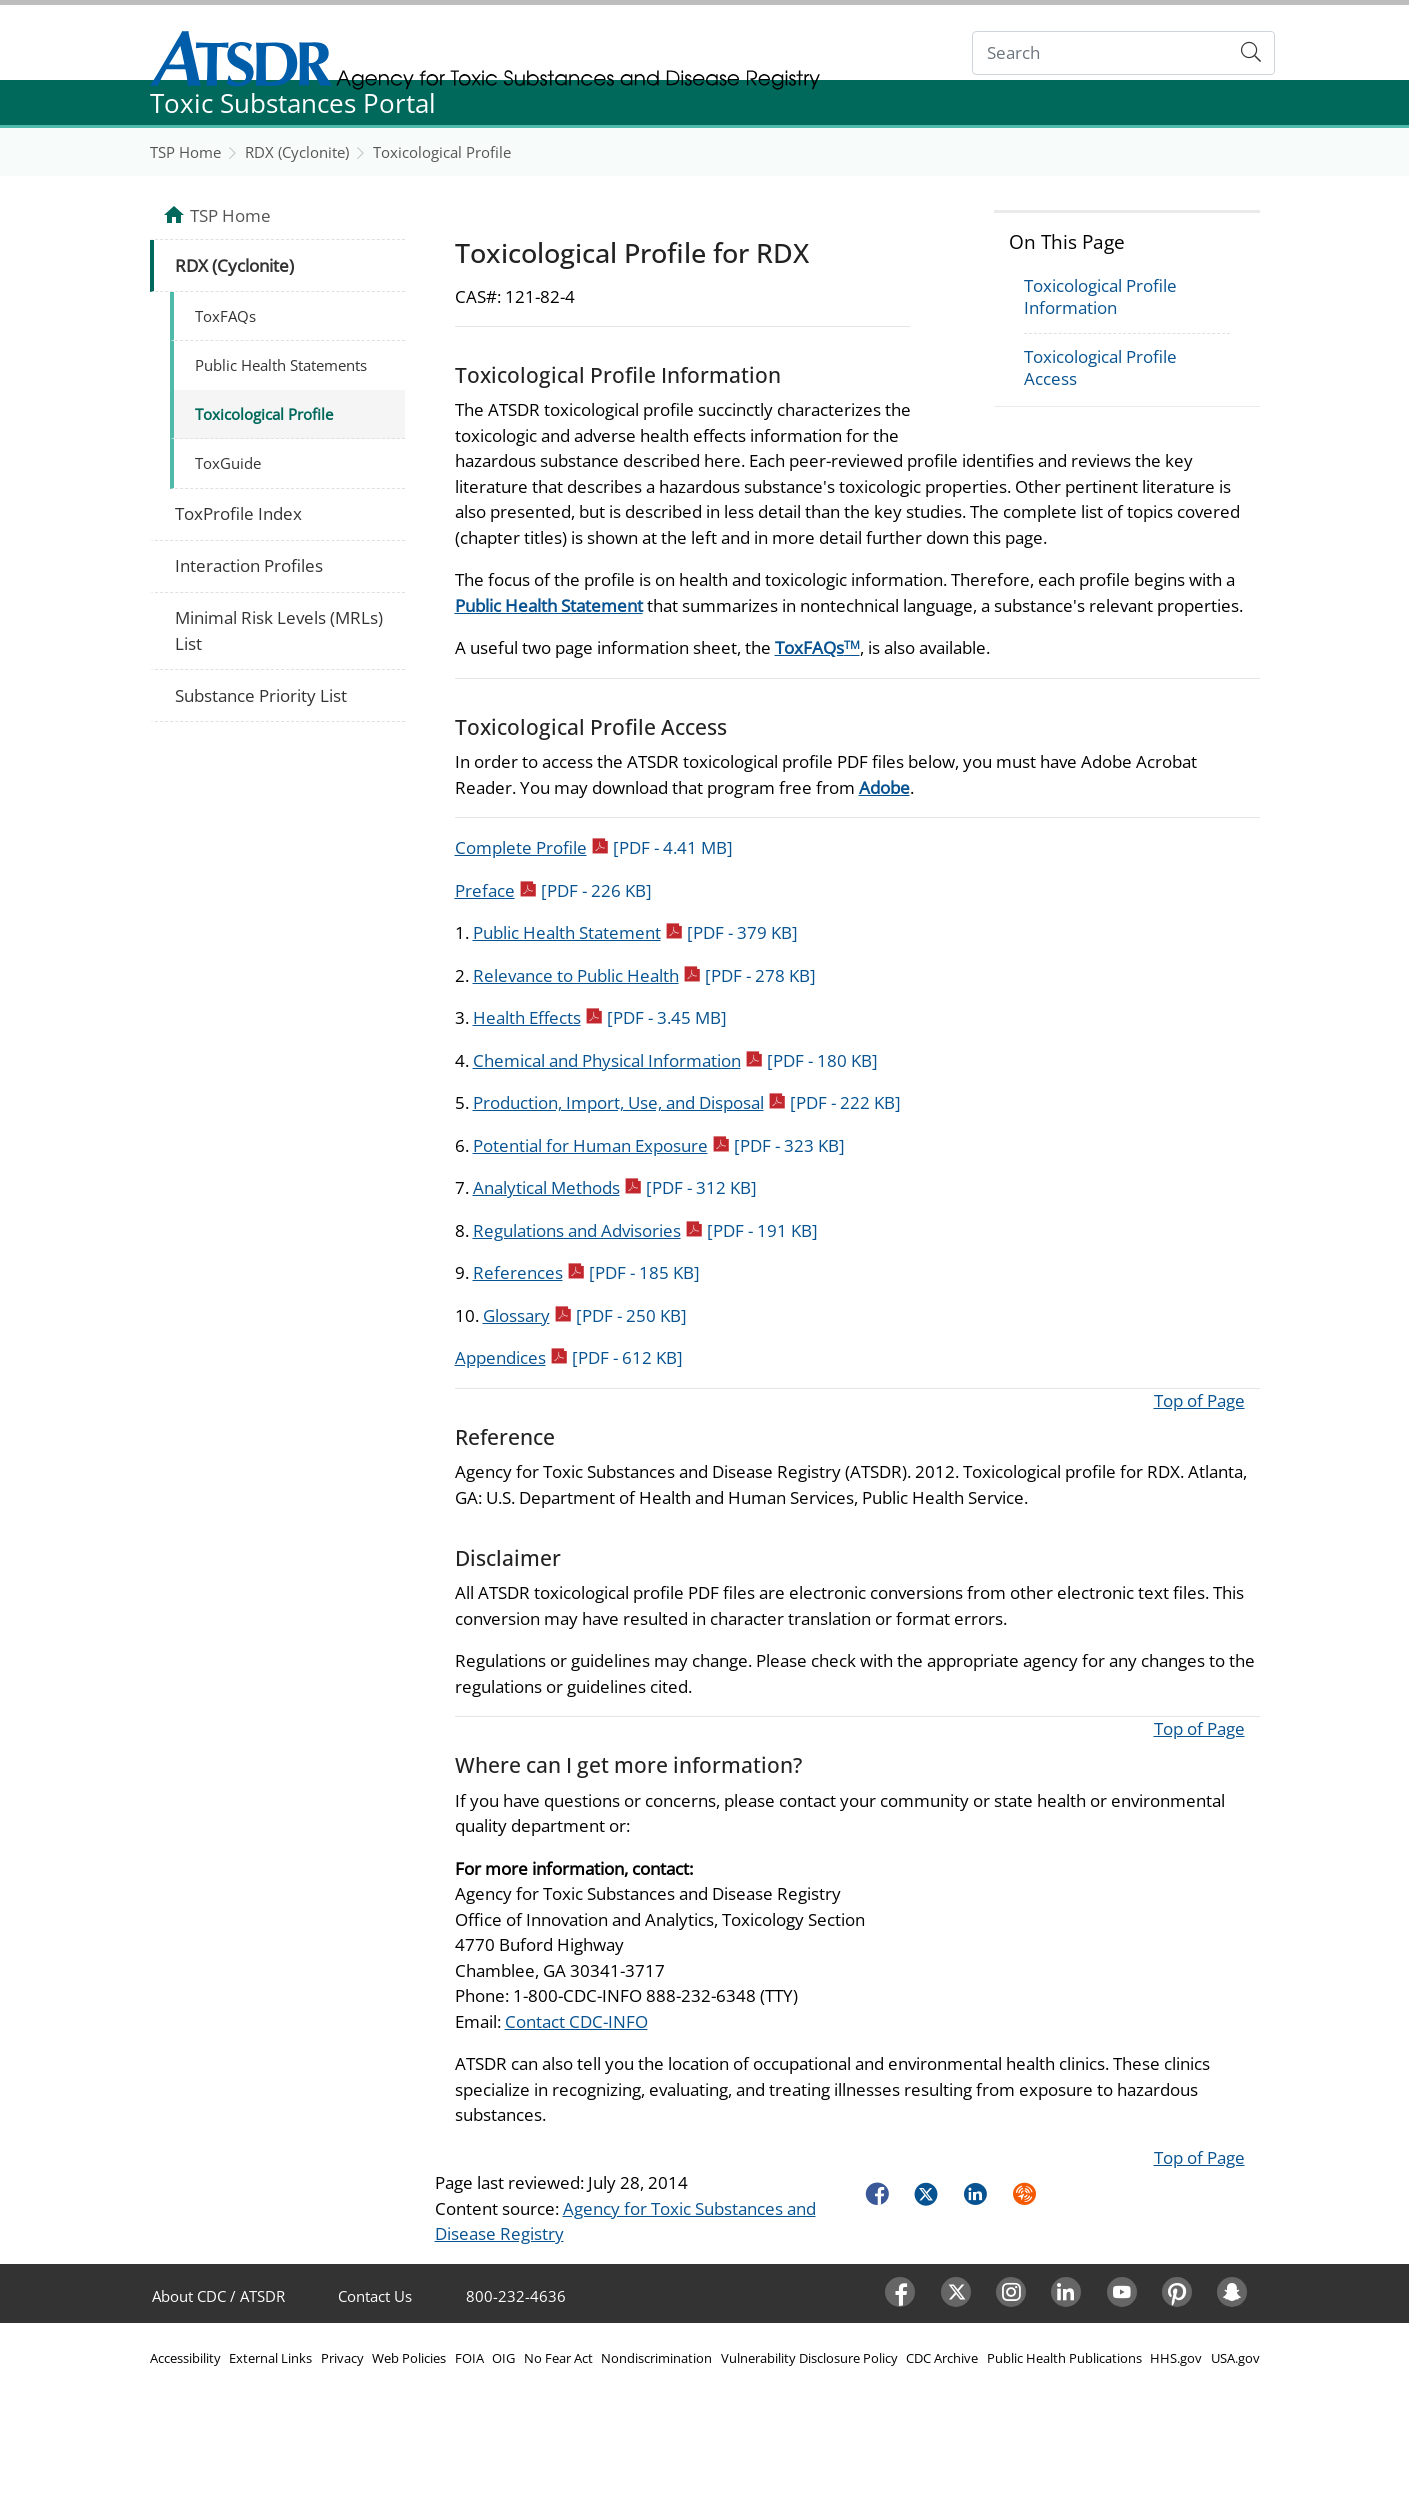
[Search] (1100, 53)
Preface (553, 890)
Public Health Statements (281, 365)
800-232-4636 (516, 2296)
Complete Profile (594, 847)
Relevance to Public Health (644, 975)
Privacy (342, 2358)
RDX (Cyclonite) (297, 152)
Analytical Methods (615, 1187)
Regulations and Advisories (645, 1230)
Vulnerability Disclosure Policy (809, 2358)
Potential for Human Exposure (659, 1145)
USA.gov (1235, 2358)
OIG (503, 2358)
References (586, 1272)
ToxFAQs (817, 647)
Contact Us (375, 2296)
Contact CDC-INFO (576, 2021)
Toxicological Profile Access (1100, 367)
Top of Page (1199, 1400)
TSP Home (185, 152)
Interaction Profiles (249, 565)
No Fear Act (558, 2358)
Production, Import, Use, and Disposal (687, 1102)
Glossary (585, 1315)
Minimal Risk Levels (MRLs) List (279, 630)
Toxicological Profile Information (1100, 296)
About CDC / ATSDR (218, 2296)
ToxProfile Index (238, 513)
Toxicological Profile (442, 152)
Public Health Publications (1064, 2358)
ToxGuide (228, 463)
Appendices (569, 1357)
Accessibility (185, 2358)
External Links (270, 2358)
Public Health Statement (549, 605)
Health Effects (600, 1017)
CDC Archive (942, 2358)
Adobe (884, 787)
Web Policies (409, 2358)
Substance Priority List (261, 695)
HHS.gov (1176, 2358)
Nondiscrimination (656, 2358)
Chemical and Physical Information (675, 1060)
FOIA (469, 2358)
